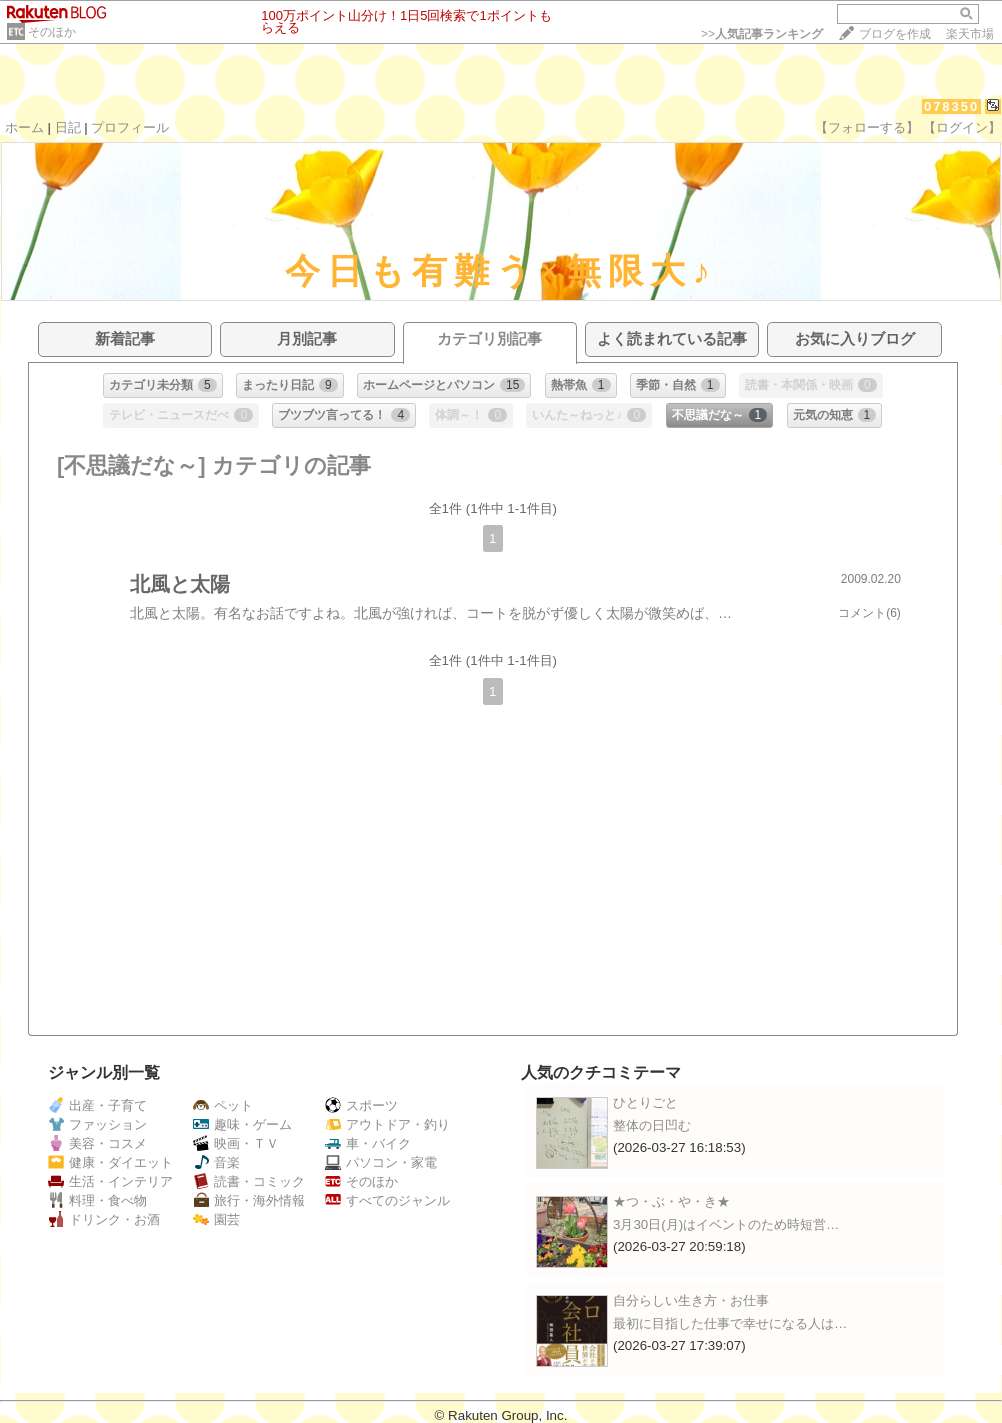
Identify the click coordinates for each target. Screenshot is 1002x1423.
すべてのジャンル (387, 1200)
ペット (223, 1105)
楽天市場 (970, 34)
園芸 (216, 1219)
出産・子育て (97, 1105)
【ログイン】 (962, 127)
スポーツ (361, 1105)
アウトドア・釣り (387, 1124)
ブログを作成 (895, 34)
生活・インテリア (110, 1181)
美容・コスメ (97, 1143)
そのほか (52, 32)
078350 (951, 106)
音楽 (216, 1162)
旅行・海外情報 (249, 1200)
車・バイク (368, 1143)
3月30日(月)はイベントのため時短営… (726, 1224)
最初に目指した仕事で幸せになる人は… (730, 1323)
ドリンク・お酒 (104, 1219)
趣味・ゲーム (242, 1124)
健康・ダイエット (110, 1162)
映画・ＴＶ (236, 1143)
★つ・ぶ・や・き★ (671, 1201)
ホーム (24, 127)
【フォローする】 (867, 127)
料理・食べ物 (97, 1200)
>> (762, 34)
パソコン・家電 (381, 1162)
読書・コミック (249, 1181)
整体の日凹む (652, 1125)
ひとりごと (645, 1102)
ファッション (97, 1124)
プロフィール (130, 127)
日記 (68, 127)
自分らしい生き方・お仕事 (691, 1300)
